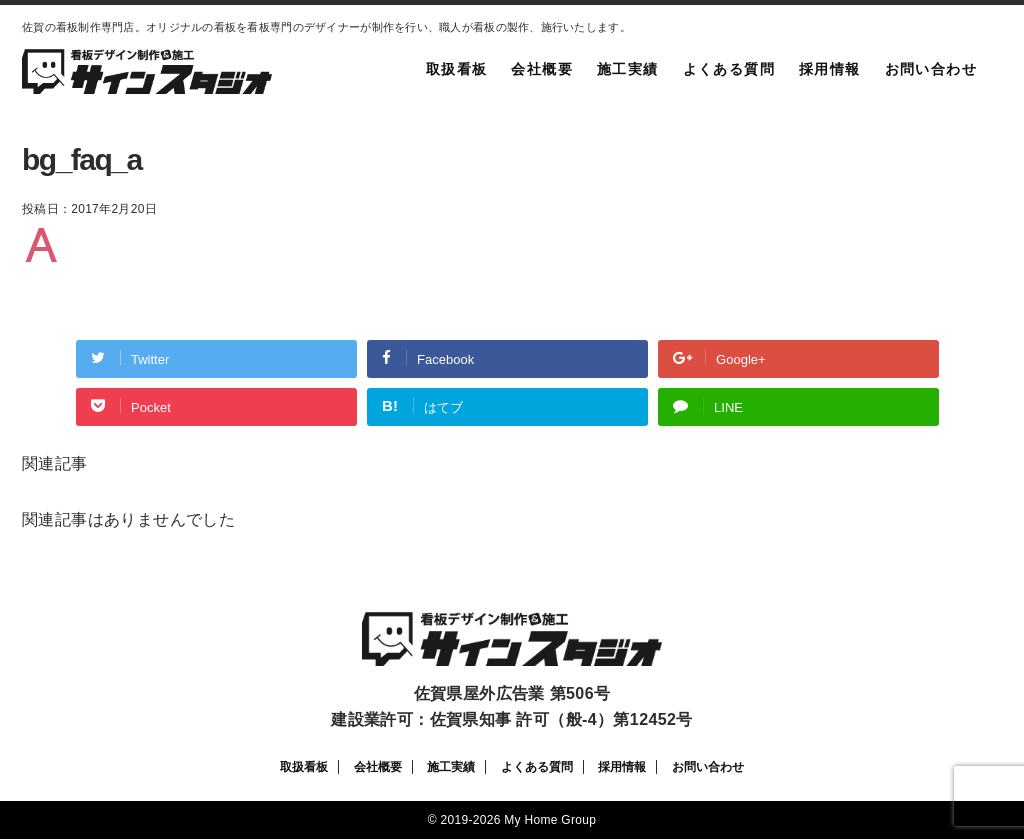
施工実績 (628, 69)
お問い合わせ (931, 69)
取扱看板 (457, 69)
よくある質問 (729, 69)
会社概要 (542, 69)
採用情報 (830, 69)
